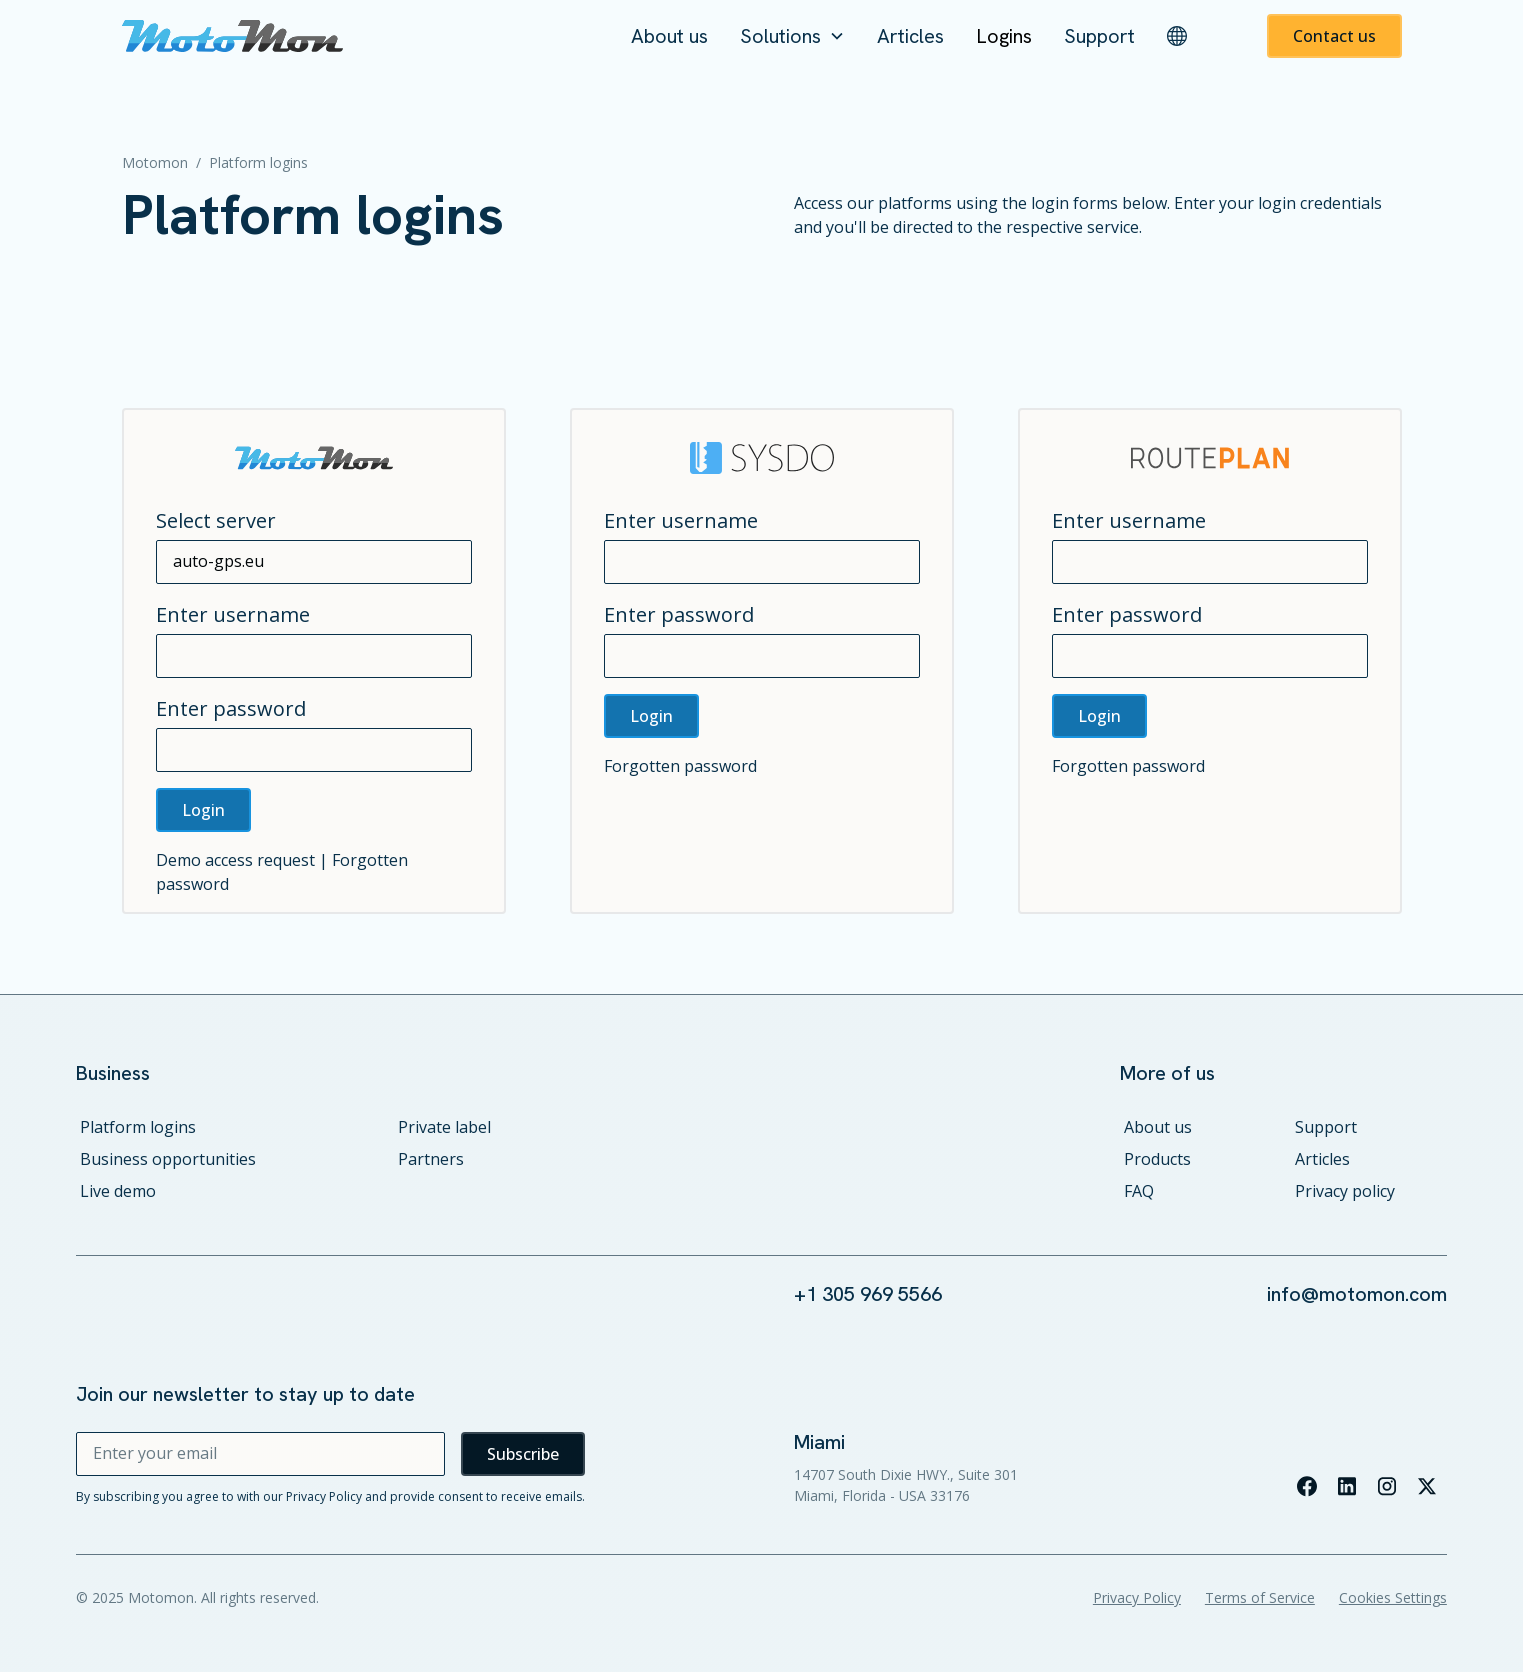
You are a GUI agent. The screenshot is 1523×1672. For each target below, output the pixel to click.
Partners (431, 1159)
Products (1157, 1159)
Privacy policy (1345, 1191)
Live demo (118, 1191)
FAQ (1139, 1191)
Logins (1004, 36)
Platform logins (138, 1127)
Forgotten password (680, 766)
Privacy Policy (1137, 1597)
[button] (792, 36)
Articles (910, 36)
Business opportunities (168, 1159)
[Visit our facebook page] (1307, 1486)
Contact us (1334, 36)
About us (669, 36)
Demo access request (235, 860)
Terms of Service (1260, 1597)
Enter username (233, 614)
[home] (233, 36)
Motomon (155, 162)
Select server (216, 520)
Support (1099, 36)
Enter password (231, 708)
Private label (444, 1127)
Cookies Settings (1393, 1597)
